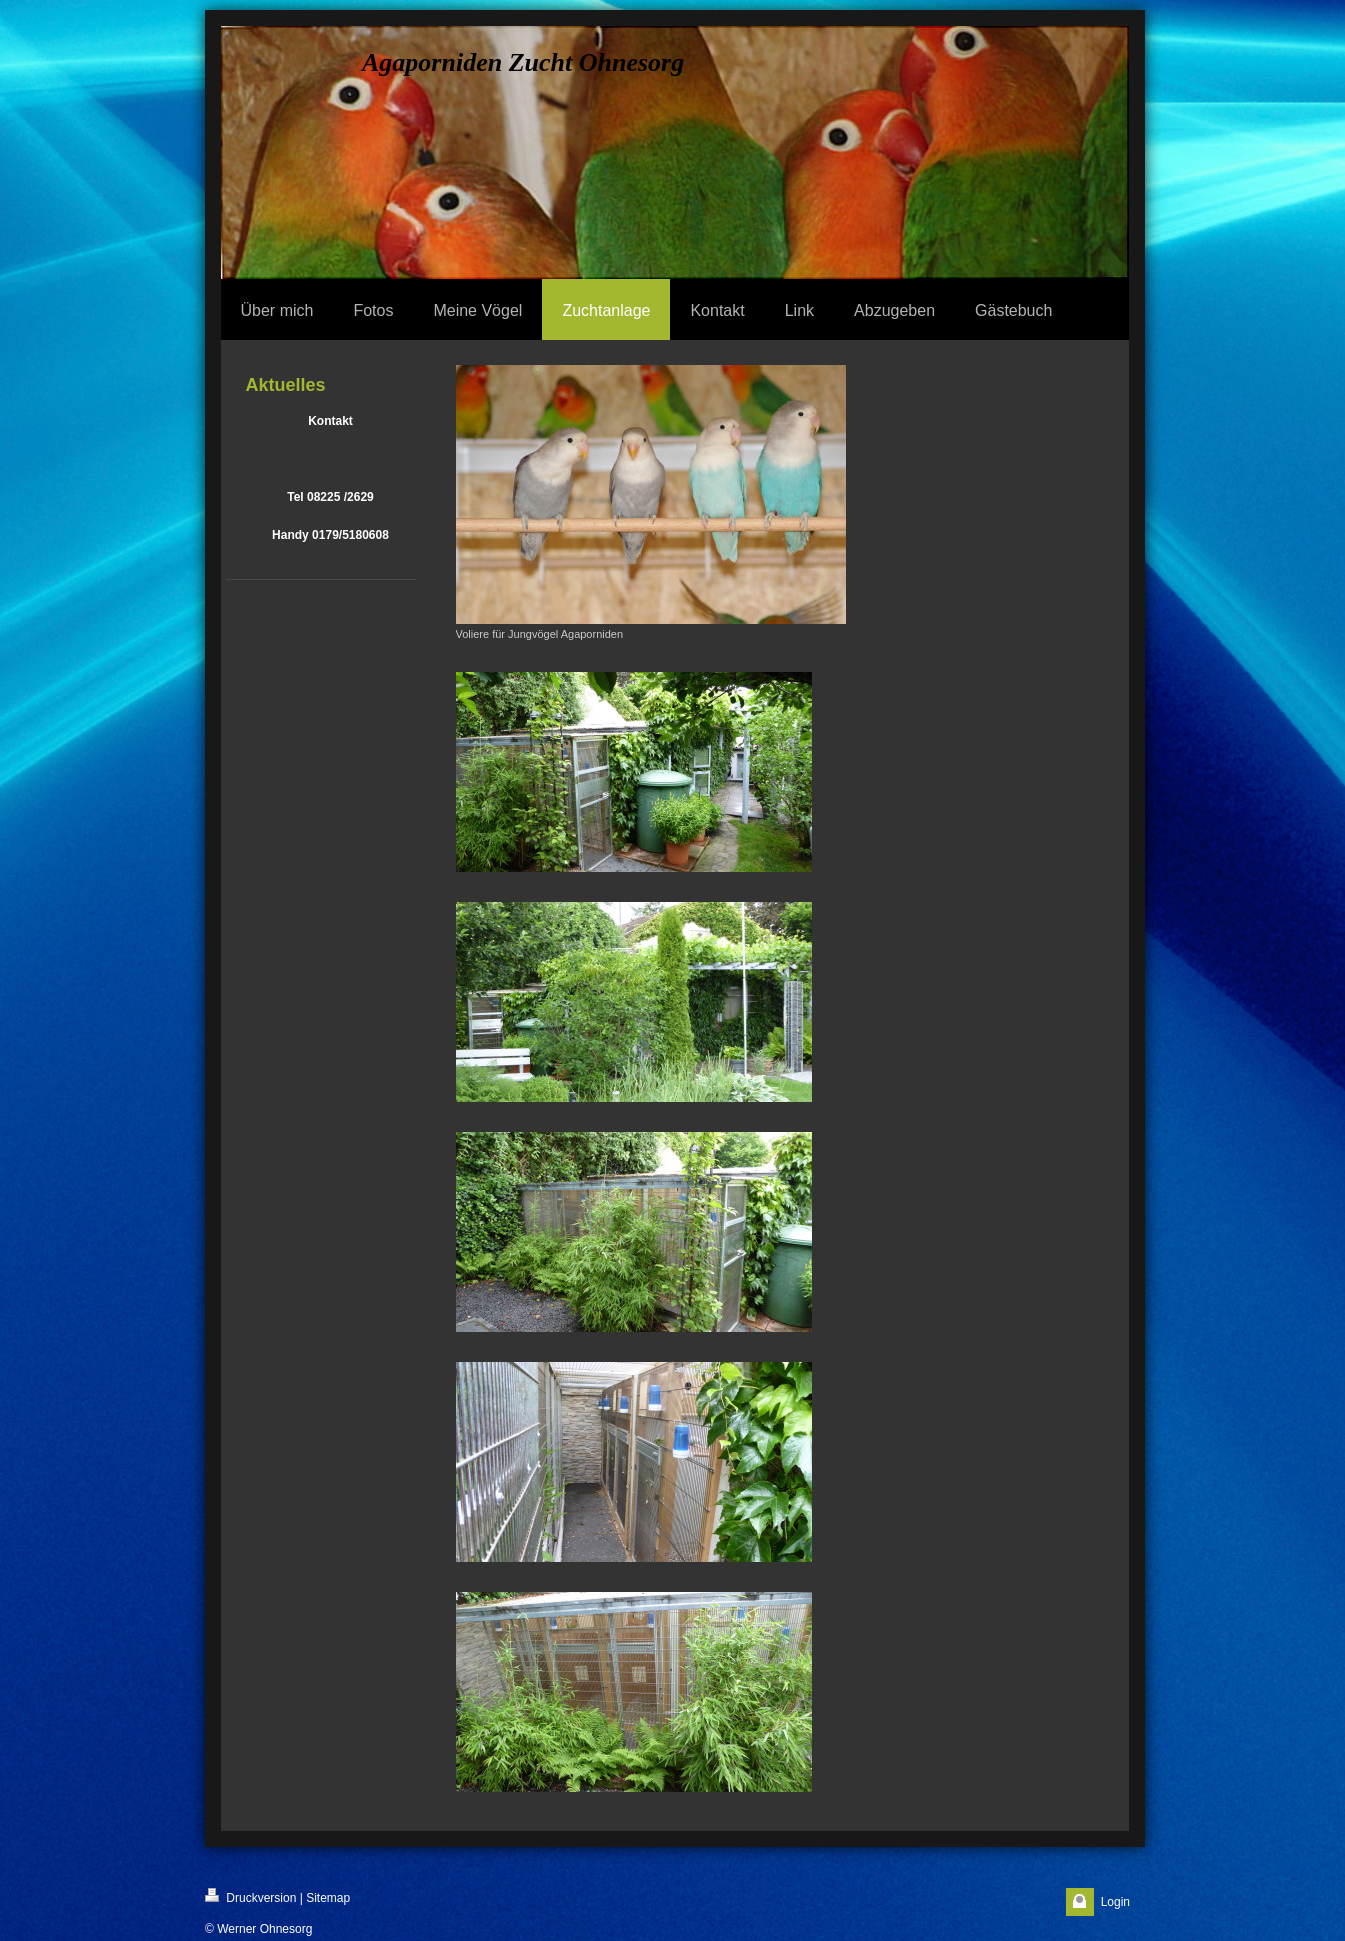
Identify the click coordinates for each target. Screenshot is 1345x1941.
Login (1115, 1902)
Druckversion (250, 1896)
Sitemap (328, 1898)
